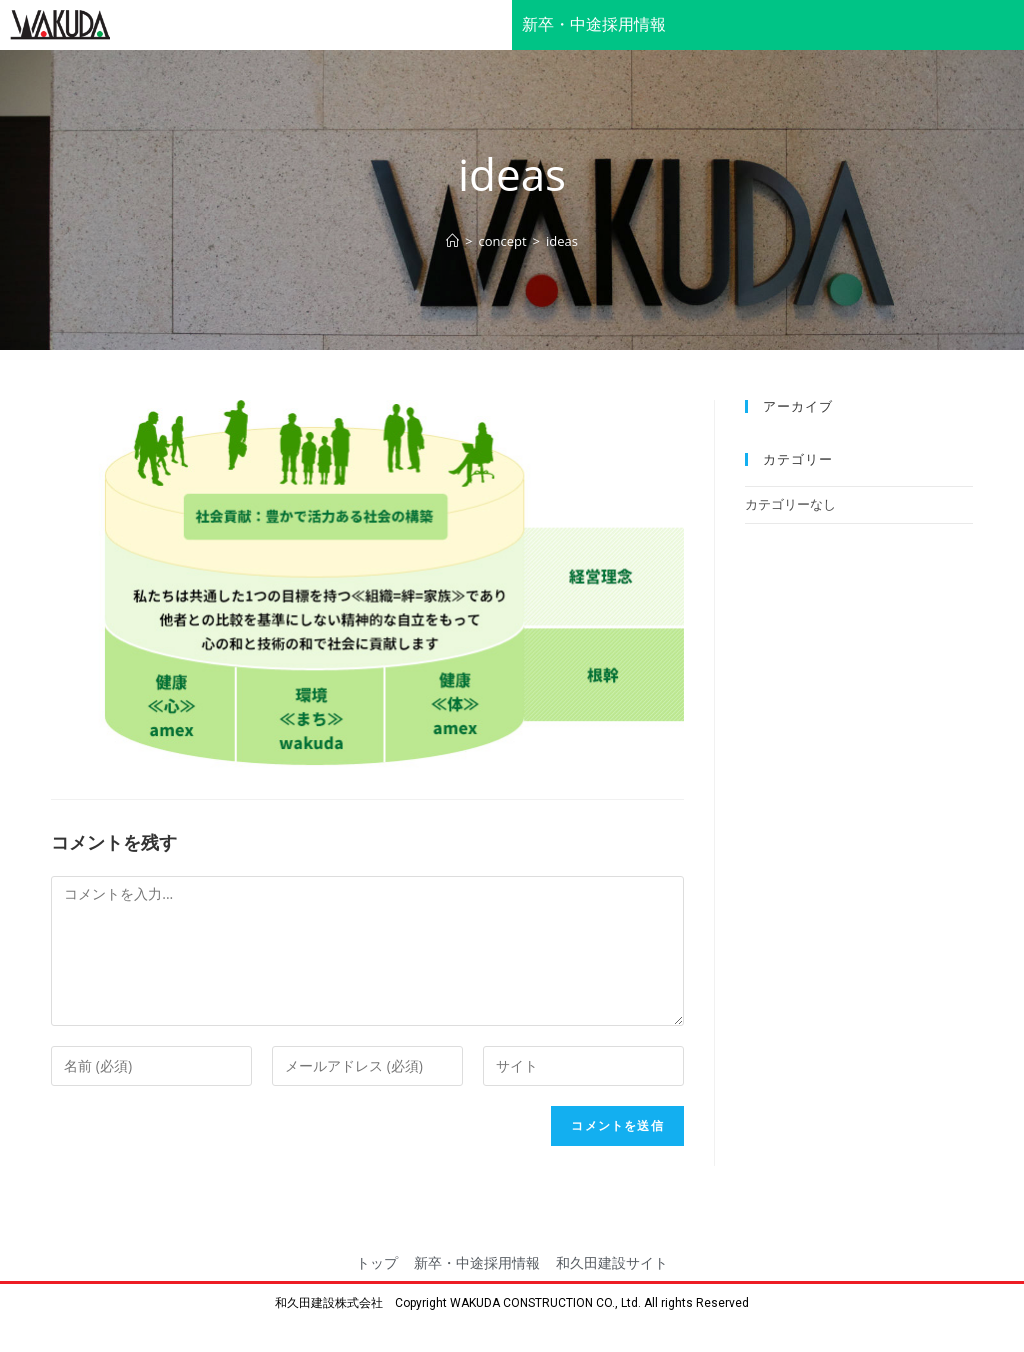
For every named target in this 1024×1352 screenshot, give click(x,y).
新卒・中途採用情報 (594, 24)
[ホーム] (452, 241)
